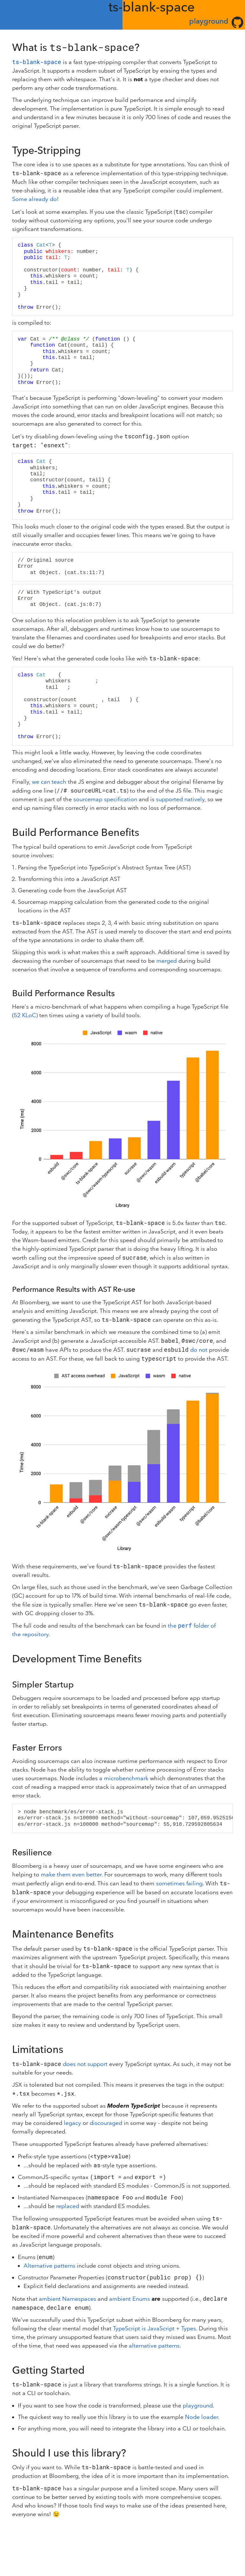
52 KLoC (25, 1015)
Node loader (201, 2417)
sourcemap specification (105, 799)
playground (208, 21)
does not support (85, 2064)
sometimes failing (179, 1883)
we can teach (49, 782)
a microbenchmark (123, 1778)
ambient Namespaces (67, 2299)
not (203, 1350)
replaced (67, 2206)
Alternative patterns (49, 2266)
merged (166, 961)
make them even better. (72, 1874)
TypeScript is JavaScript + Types (154, 2328)
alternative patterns (154, 2345)
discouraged (106, 2123)
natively (194, 799)
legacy (72, 2123)
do (193, 1350)
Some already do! (35, 199)
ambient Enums (129, 2299)
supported (169, 799)
